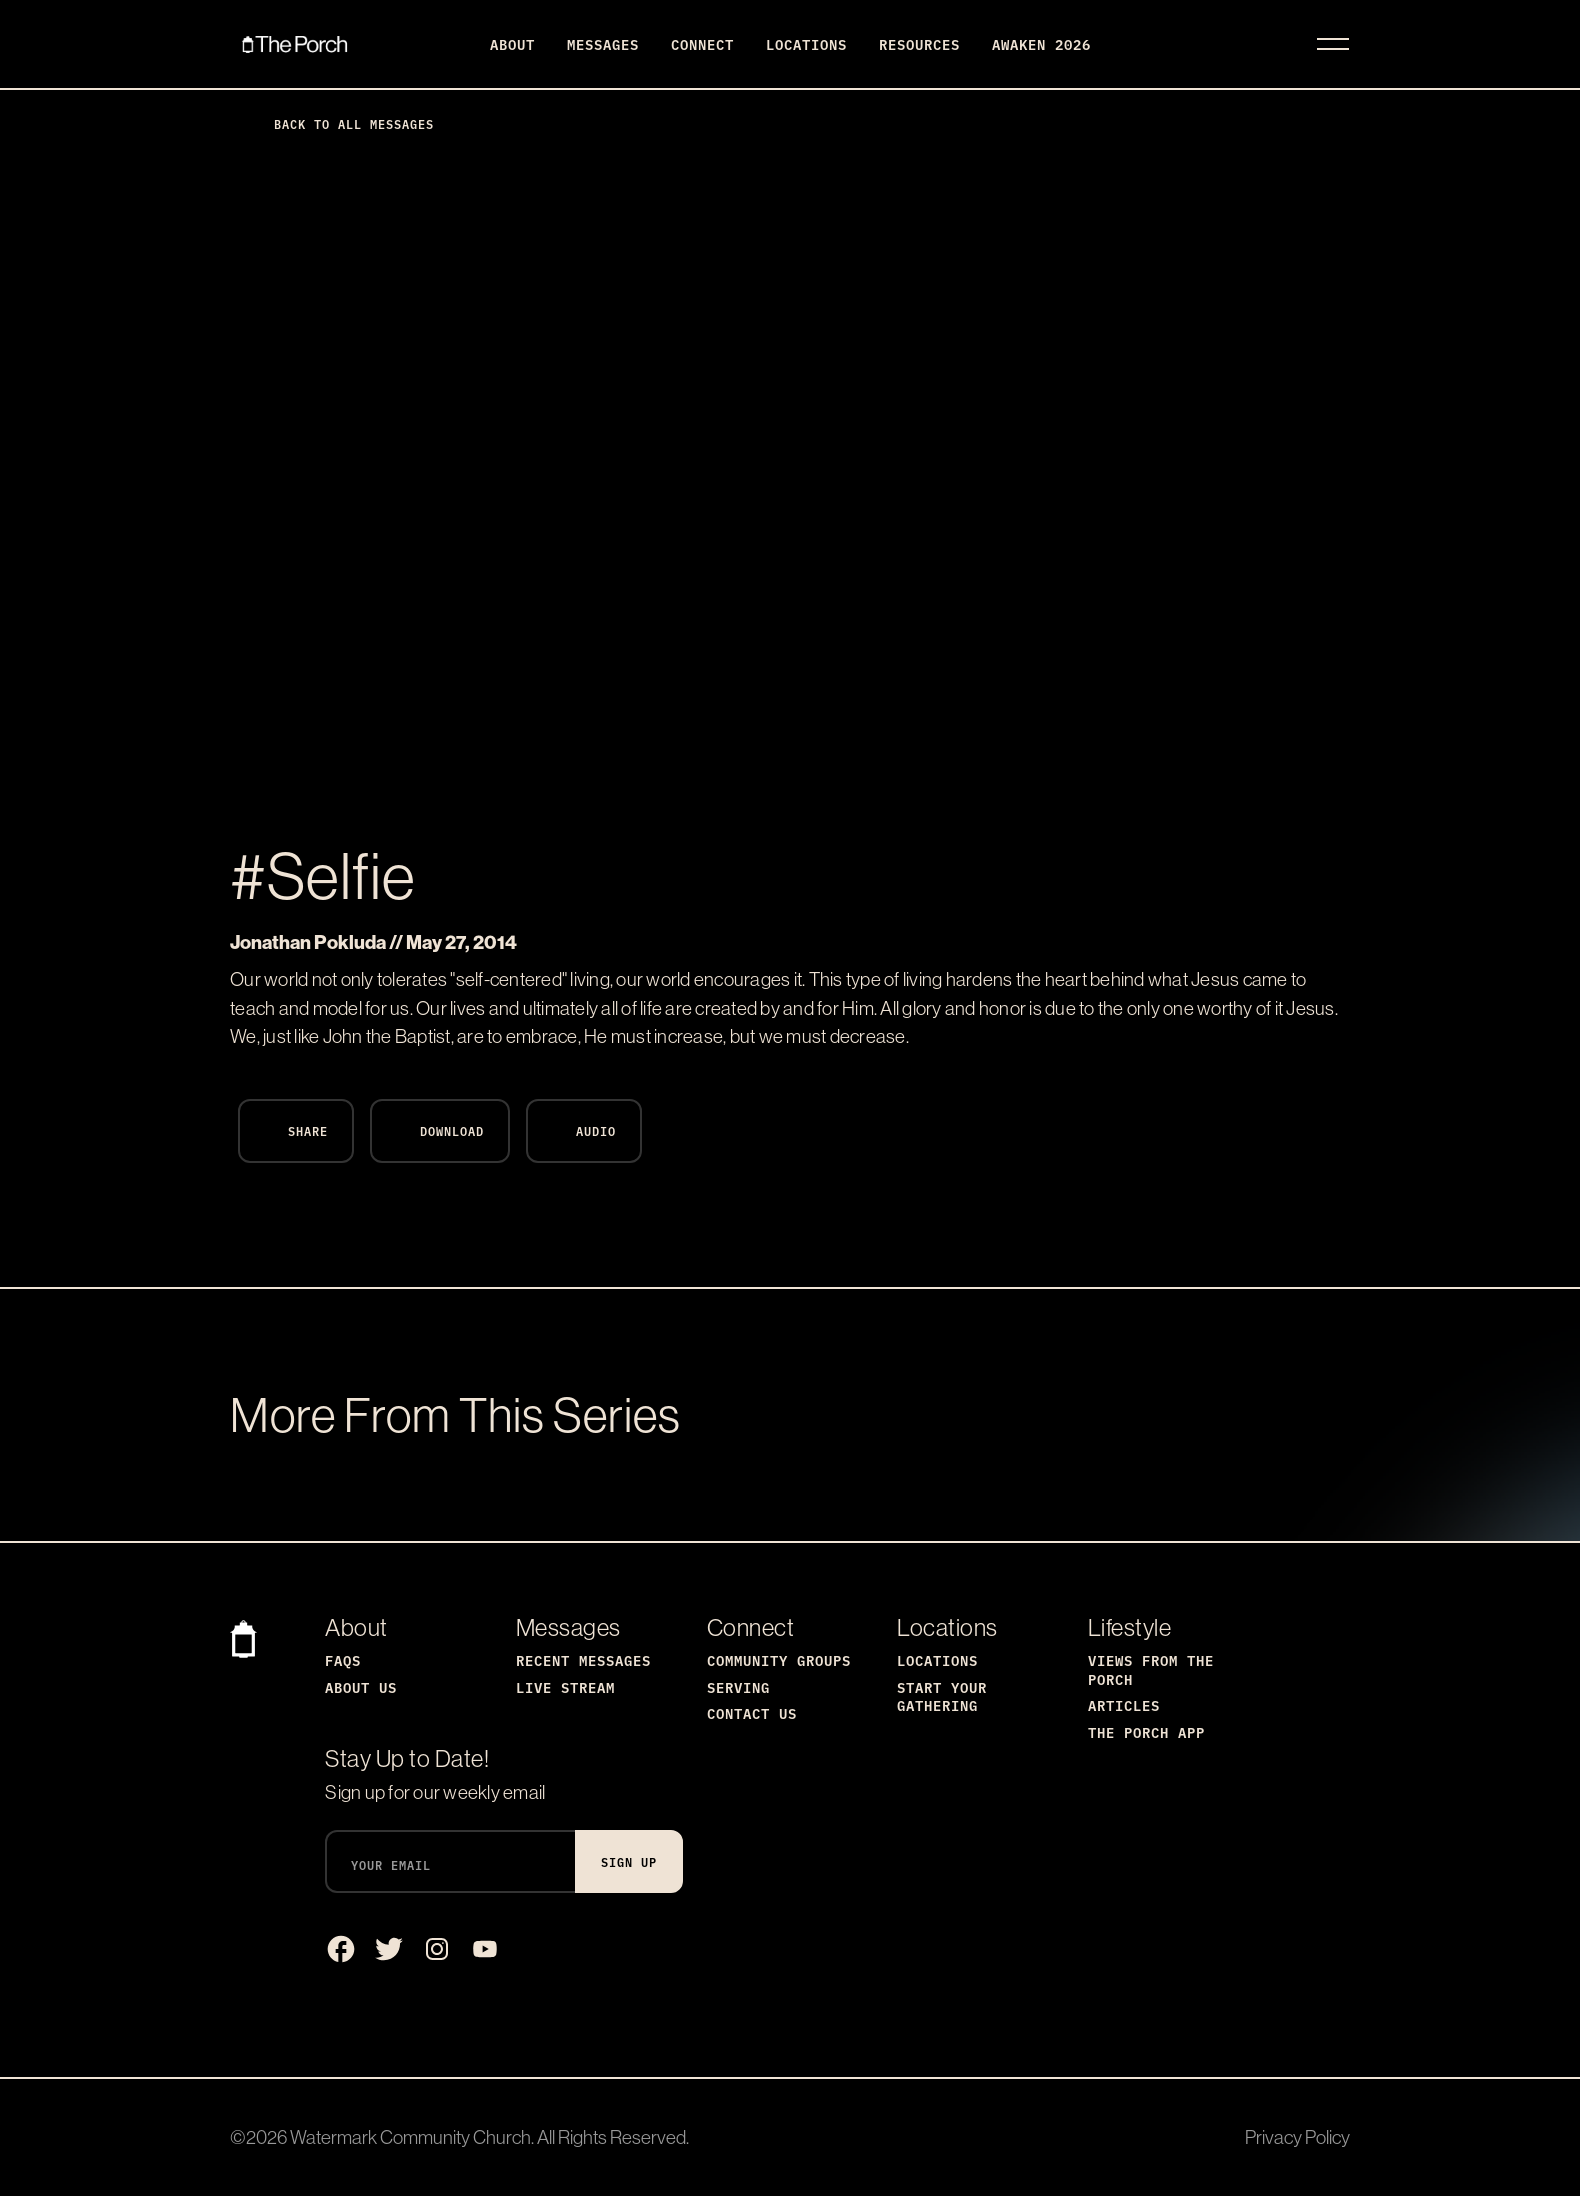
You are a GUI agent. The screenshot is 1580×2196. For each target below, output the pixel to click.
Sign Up (629, 1861)
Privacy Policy (1297, 2137)
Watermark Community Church (410, 2137)
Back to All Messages (338, 123)
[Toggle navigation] (1333, 44)
